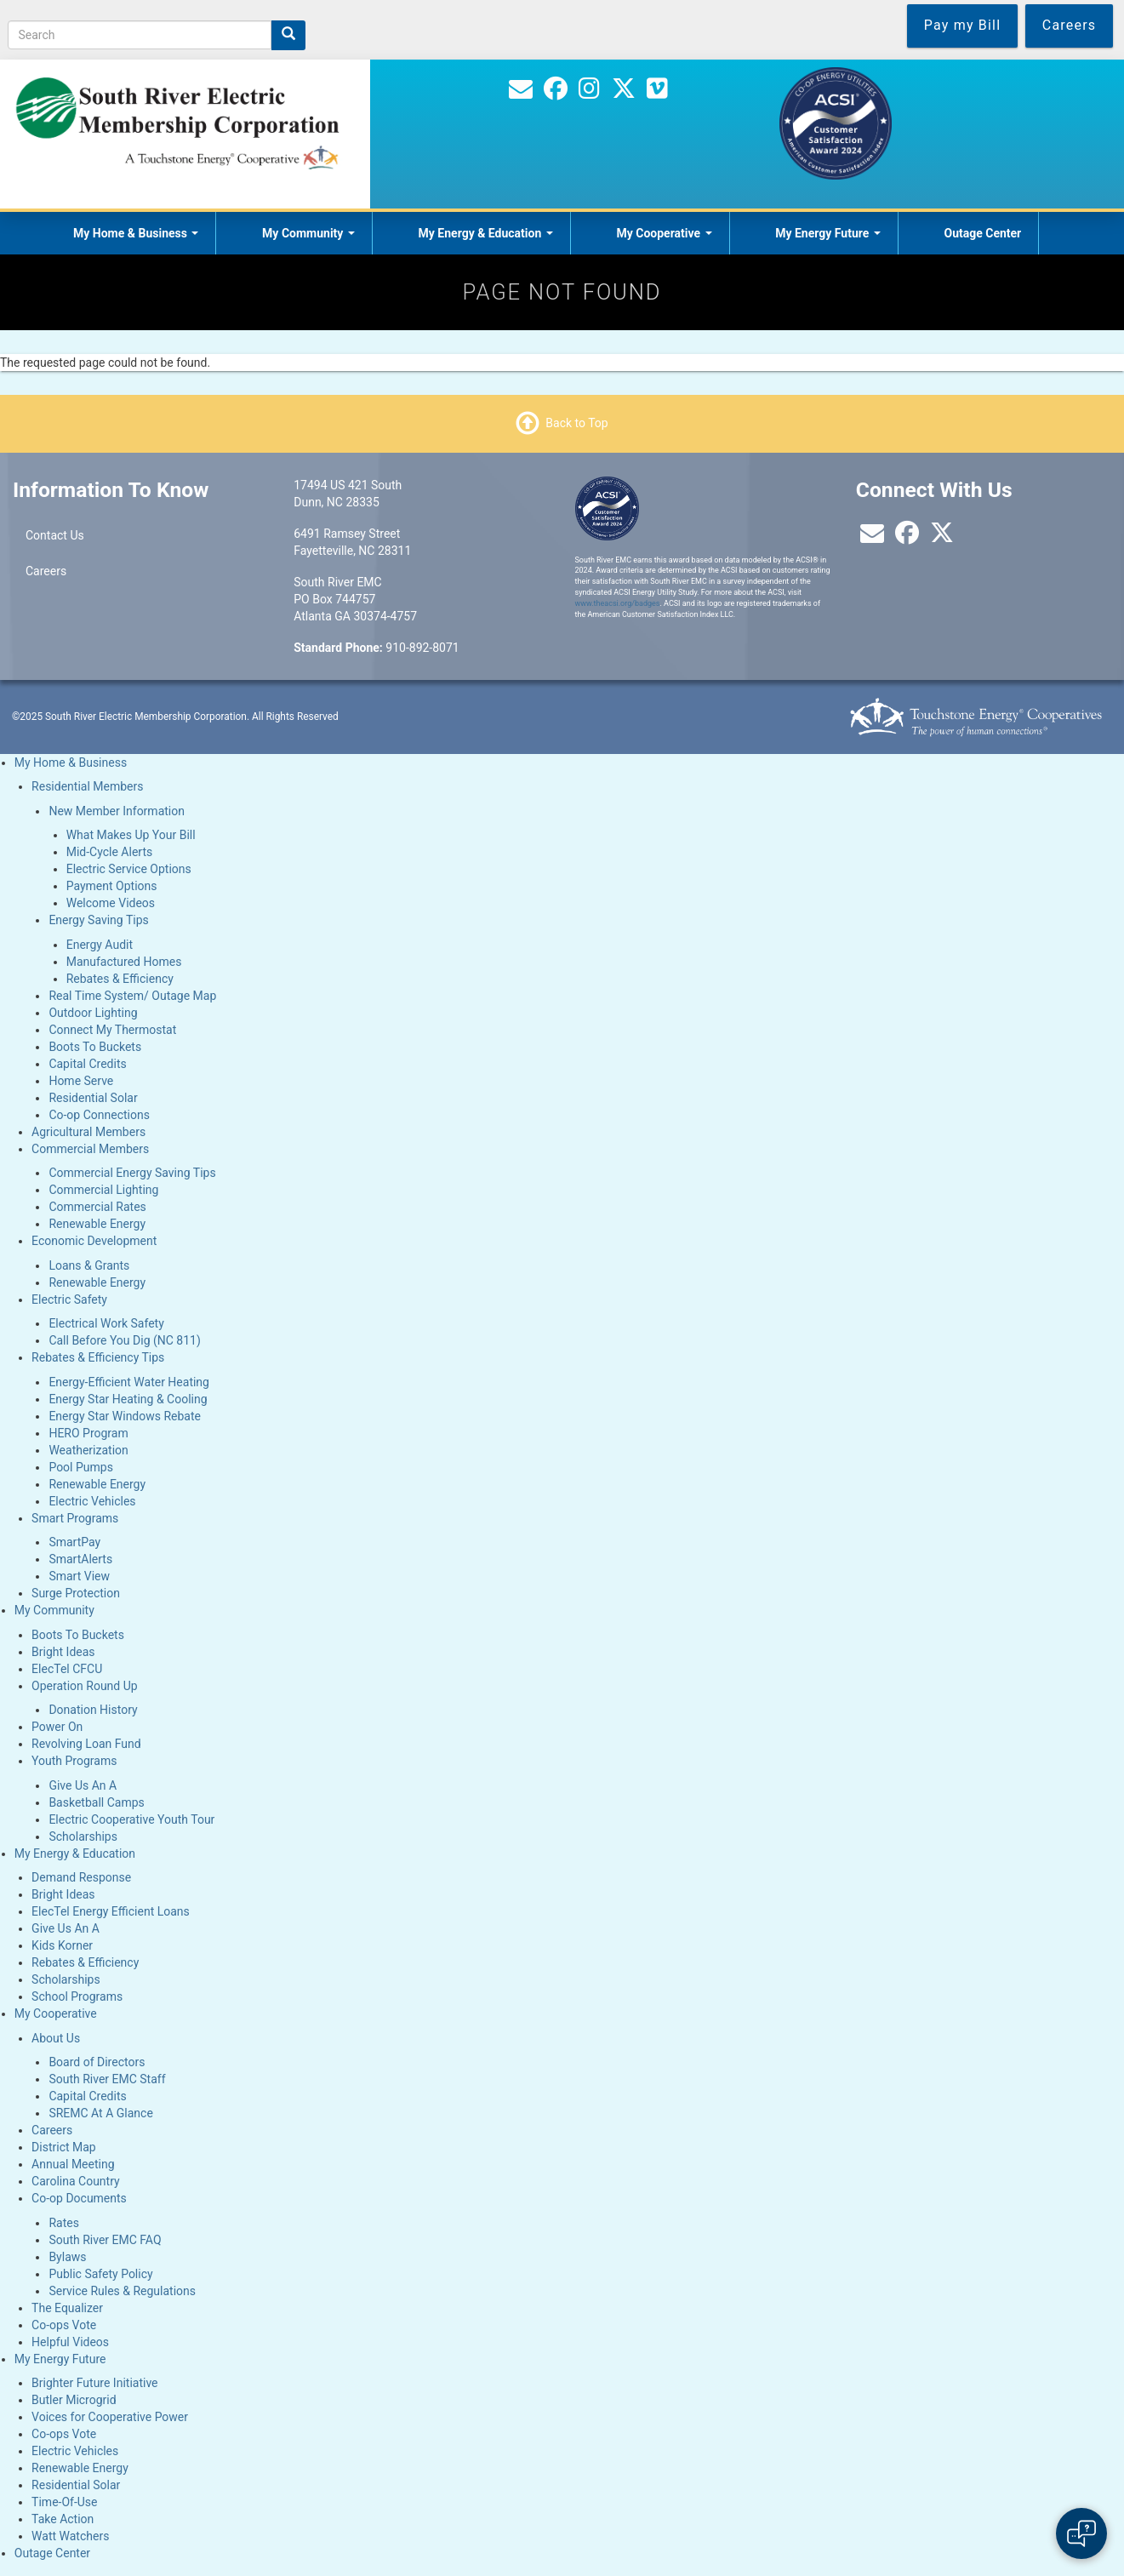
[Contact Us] (521, 93)
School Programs (77, 1996)
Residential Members (87, 786)
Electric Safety (69, 1299)
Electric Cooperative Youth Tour (131, 1819)
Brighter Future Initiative (94, 2383)
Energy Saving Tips (98, 920)
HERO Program (88, 1433)
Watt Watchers (70, 2536)
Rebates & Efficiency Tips (97, 1357)
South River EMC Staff (106, 2079)
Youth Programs (74, 1761)
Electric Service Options (128, 869)
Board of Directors (96, 2062)
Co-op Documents (79, 2198)
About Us (55, 2038)
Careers (46, 571)
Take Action (62, 2519)
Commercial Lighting (103, 1190)
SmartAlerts (80, 1559)
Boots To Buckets (94, 1047)
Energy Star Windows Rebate (124, 1416)
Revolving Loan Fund (86, 1744)
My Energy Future (828, 233)
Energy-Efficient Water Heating (128, 1382)
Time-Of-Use (64, 2502)
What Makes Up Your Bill (131, 835)
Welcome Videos (110, 903)
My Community (308, 233)
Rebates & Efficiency (120, 978)
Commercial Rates (96, 1207)
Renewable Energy (96, 1224)
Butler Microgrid (74, 2400)
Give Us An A (82, 1785)
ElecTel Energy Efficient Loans (110, 1911)
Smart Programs (74, 1518)
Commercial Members (90, 1149)
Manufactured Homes (124, 961)
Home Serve (80, 1081)
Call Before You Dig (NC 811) (124, 1340)
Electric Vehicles (91, 1501)
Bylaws (67, 2257)
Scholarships (82, 1836)
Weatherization (88, 1450)
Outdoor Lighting (92, 1013)
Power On (57, 1727)
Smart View (79, 1576)
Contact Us (55, 535)
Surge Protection (75, 1593)
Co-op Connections (99, 1115)
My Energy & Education (486, 233)
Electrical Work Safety (105, 1323)
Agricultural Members (88, 1132)
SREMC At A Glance (100, 2113)
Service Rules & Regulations (122, 2291)
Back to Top (576, 422)
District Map (63, 2147)
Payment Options (111, 886)
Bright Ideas (62, 1652)
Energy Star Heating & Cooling (127, 1399)
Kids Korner (62, 1945)
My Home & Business (135, 233)
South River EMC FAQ (104, 2240)
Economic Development (94, 1241)
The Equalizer (67, 2308)
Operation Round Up (84, 1686)
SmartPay (74, 1542)
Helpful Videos (70, 2342)
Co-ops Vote (63, 2325)
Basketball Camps (96, 1802)
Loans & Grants (88, 1265)
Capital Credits (87, 1064)
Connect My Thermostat (112, 1030)
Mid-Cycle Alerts (109, 852)
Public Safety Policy (100, 2274)
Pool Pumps (80, 1467)
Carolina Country (75, 2181)
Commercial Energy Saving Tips (131, 1172)
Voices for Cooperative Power (109, 2417)
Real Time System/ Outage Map (132, 995)
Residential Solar (92, 1098)
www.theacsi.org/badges (617, 603)
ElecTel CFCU (66, 1669)
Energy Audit (99, 944)
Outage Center (982, 233)
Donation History (92, 1709)
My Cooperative (663, 233)
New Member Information (116, 811)
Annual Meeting (72, 2164)
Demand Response (81, 1877)
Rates (63, 2223)
